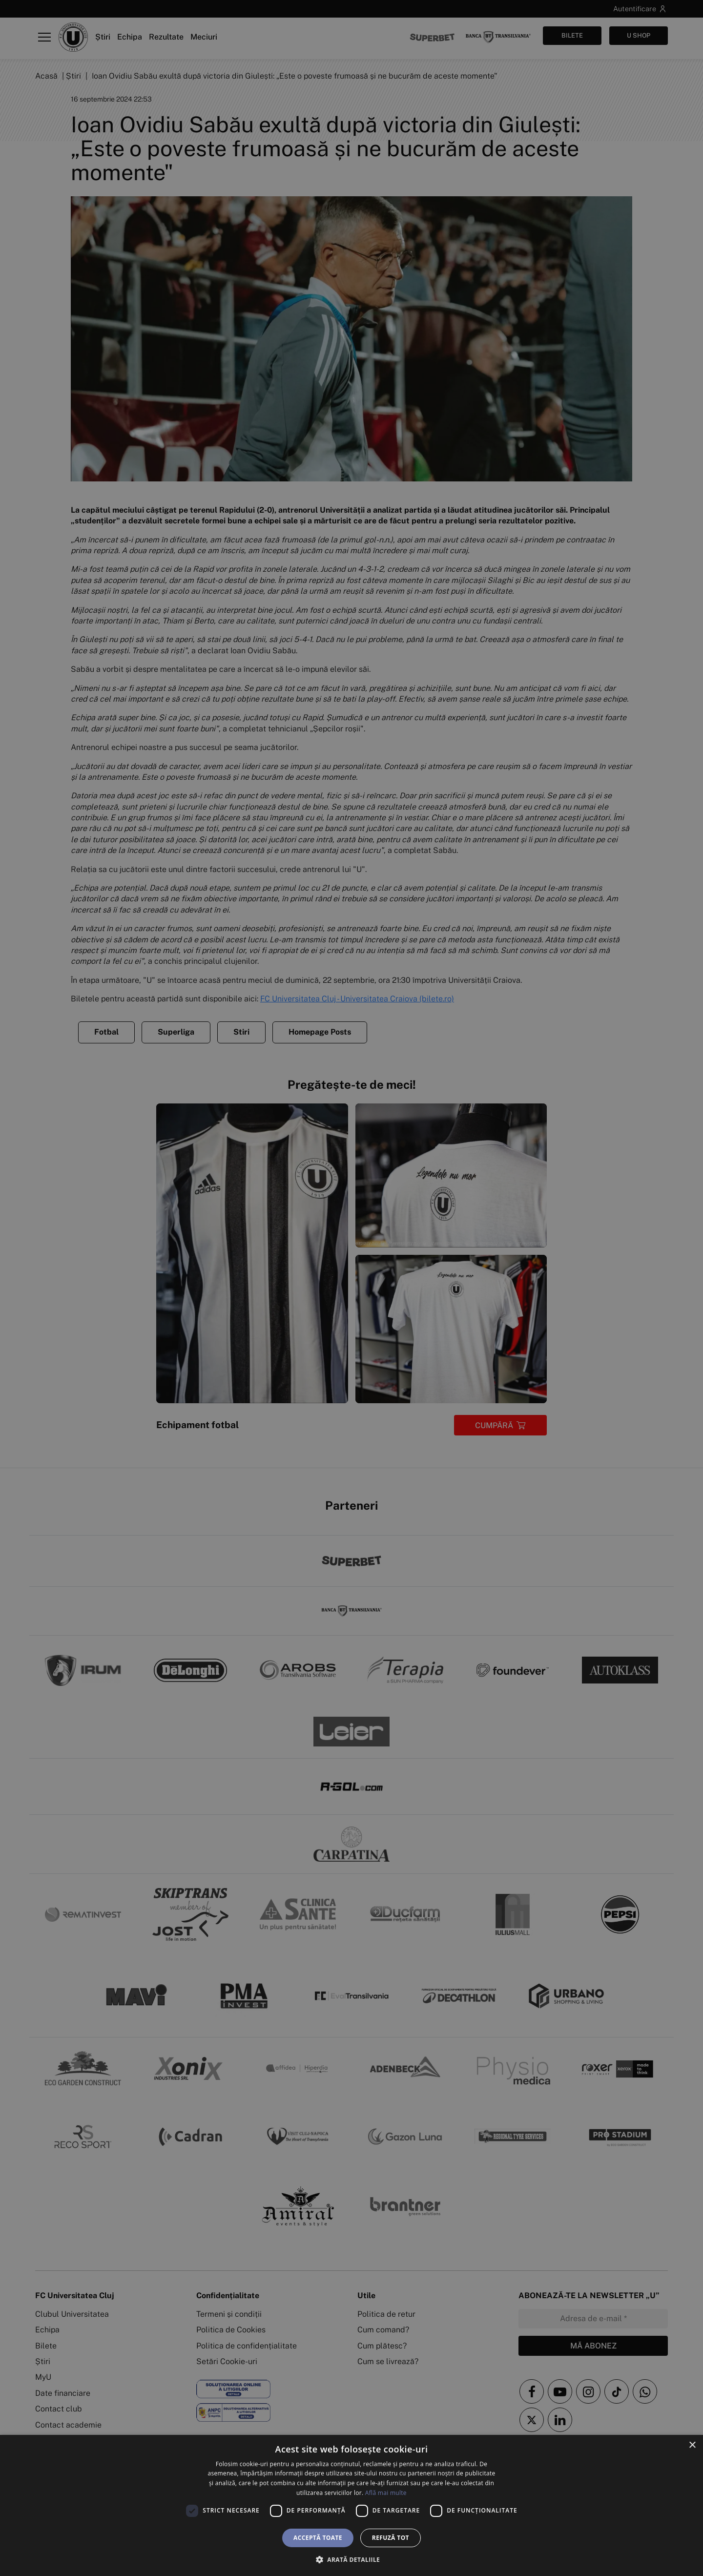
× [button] (692, 2445)
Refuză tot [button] (390, 2538)
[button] (351, 2559)
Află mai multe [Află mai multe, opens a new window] (386, 2493)
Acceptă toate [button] (317, 2538)
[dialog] (351, 2505)
